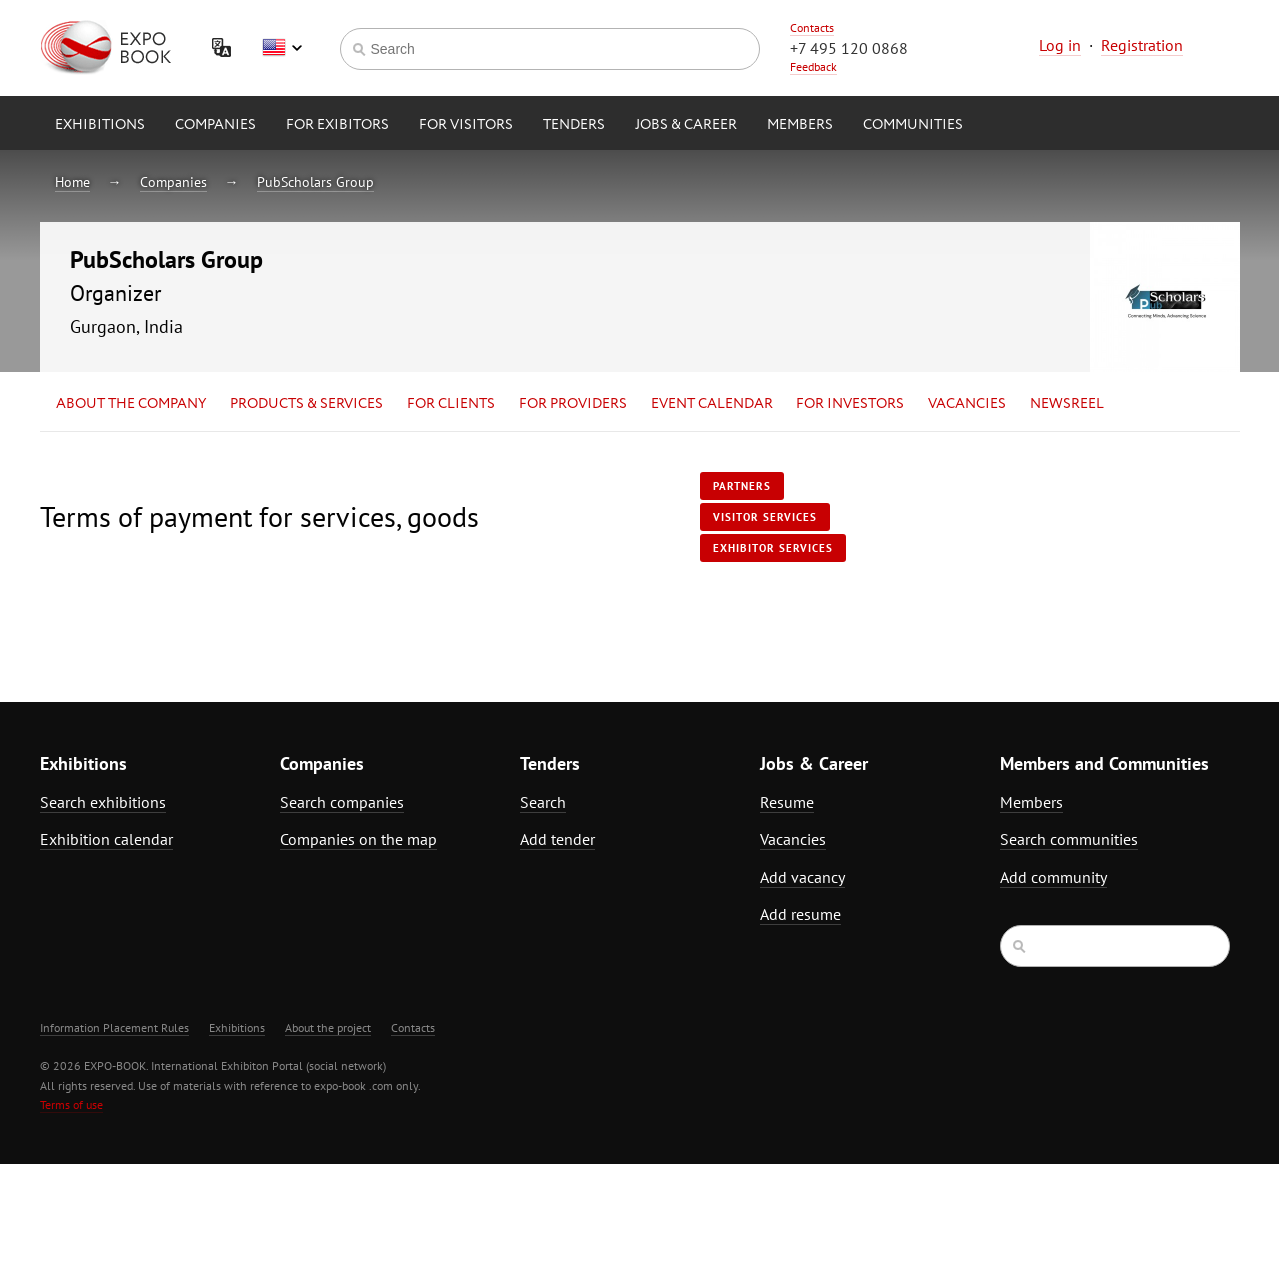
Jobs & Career (686, 125)
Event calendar (712, 404)
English (282, 48)
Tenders (574, 125)
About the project (328, 1027)
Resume (787, 802)
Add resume (800, 914)
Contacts (812, 27)
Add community (1053, 877)
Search (543, 802)
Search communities (1069, 839)
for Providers (573, 404)
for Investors (850, 404)
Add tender (557, 839)
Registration (1142, 45)
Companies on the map (358, 839)
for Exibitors (337, 125)
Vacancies (967, 404)
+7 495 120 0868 (849, 48)
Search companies (342, 802)
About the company (131, 404)
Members (800, 125)
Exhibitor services (773, 548)
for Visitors (466, 125)
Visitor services (765, 517)
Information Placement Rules (114, 1027)
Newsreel (1067, 404)
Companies (215, 125)
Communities (913, 125)
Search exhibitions (103, 802)
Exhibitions (100, 125)
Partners (742, 486)
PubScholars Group (315, 182)
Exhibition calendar (106, 839)
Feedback (813, 66)
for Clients (451, 404)
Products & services (306, 404)
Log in (1060, 45)
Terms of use (71, 1104)
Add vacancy (802, 877)
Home (72, 182)
